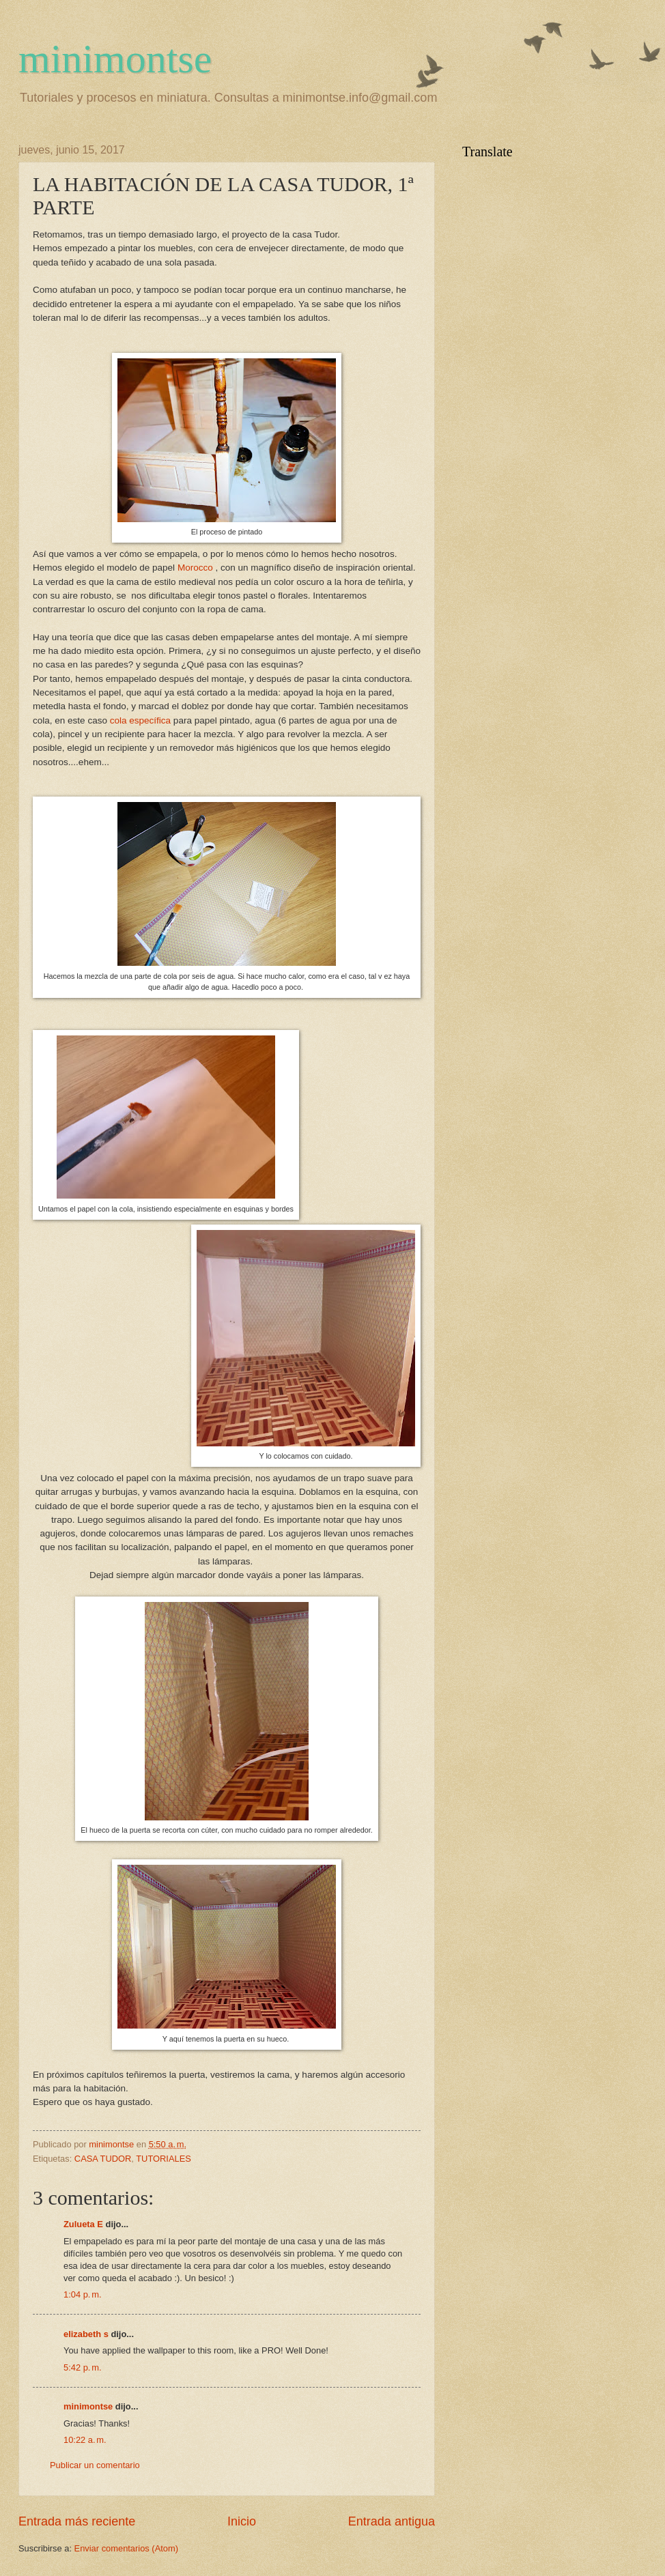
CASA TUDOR (102, 2158)
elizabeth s (86, 2334)
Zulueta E (83, 2224)
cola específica (140, 720)
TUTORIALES (163, 2158)
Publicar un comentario (95, 2465)
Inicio (241, 2521)
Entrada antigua (391, 2521)
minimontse (115, 58)
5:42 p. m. (82, 2367)
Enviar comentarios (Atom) (126, 2548)
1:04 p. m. (82, 2294)
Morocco (195, 567)
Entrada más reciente (76, 2521)
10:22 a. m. (85, 2440)
